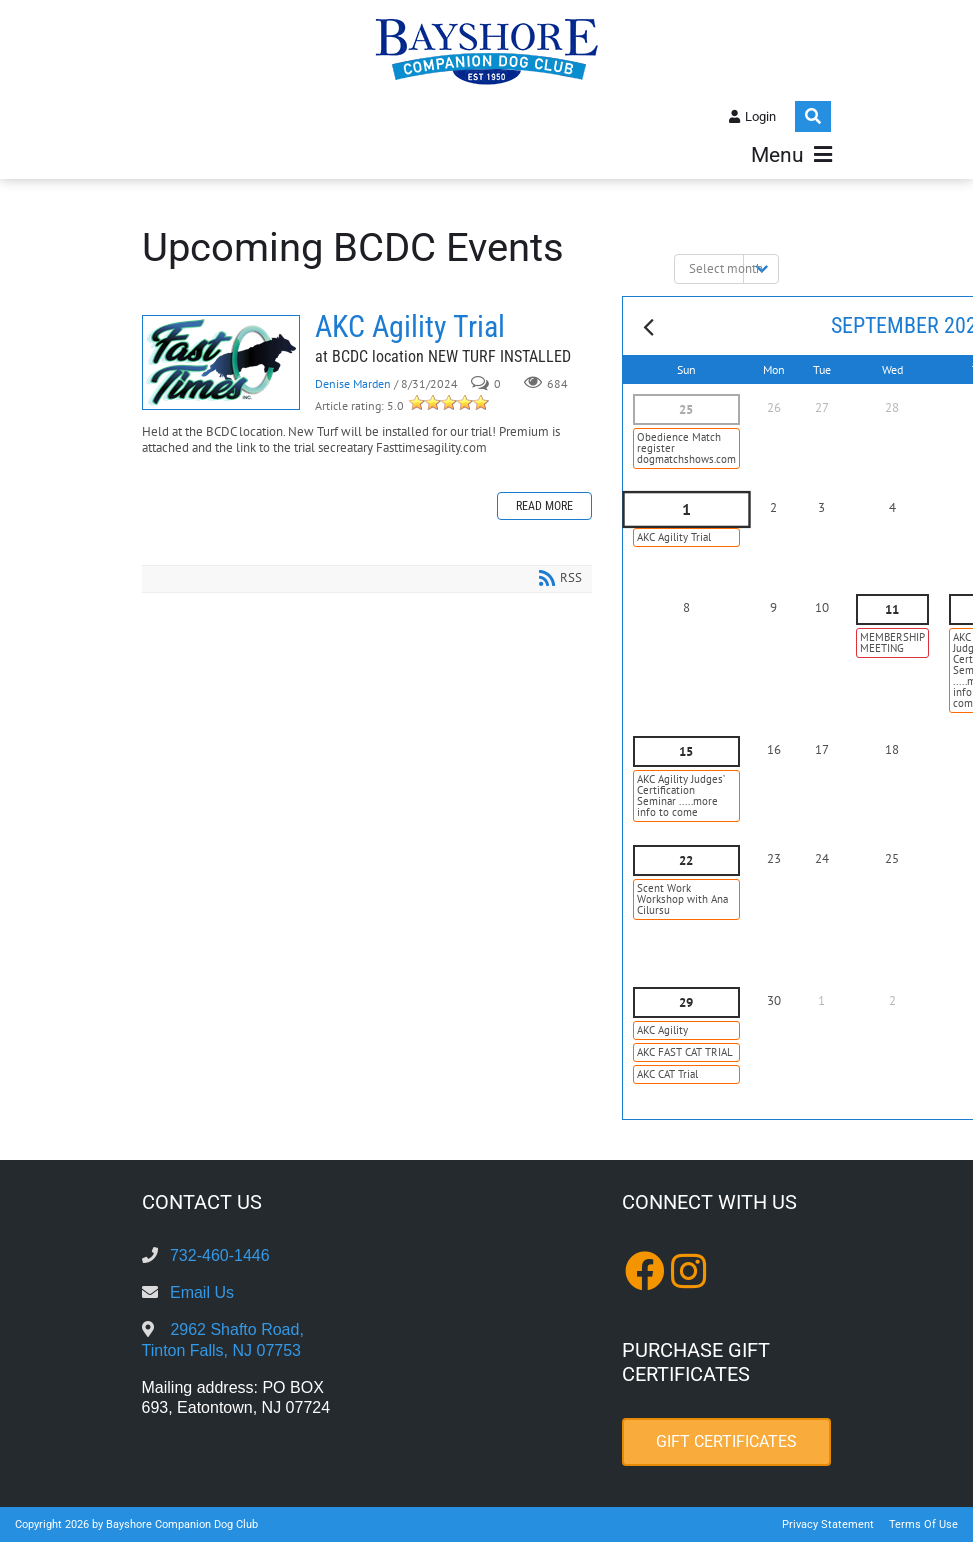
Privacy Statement (828, 1524)
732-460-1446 (220, 1255)
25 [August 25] (686, 409)
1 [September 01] (686, 510)
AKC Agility (662, 1030)
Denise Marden (353, 383)
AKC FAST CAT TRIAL (685, 1052)
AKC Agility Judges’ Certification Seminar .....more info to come (681, 795)
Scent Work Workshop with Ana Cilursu (682, 899)
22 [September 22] (686, 860)
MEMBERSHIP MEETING (892, 642)
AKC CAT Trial (667, 1074)
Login (760, 116)
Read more (544, 506)
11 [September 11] (892, 609)
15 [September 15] (686, 751)
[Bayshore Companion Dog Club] (487, 50)
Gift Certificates (726, 1441)
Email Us (202, 1292)
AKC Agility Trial (221, 362)
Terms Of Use (923, 1524)
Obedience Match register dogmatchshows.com (686, 448)
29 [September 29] (686, 1002)
